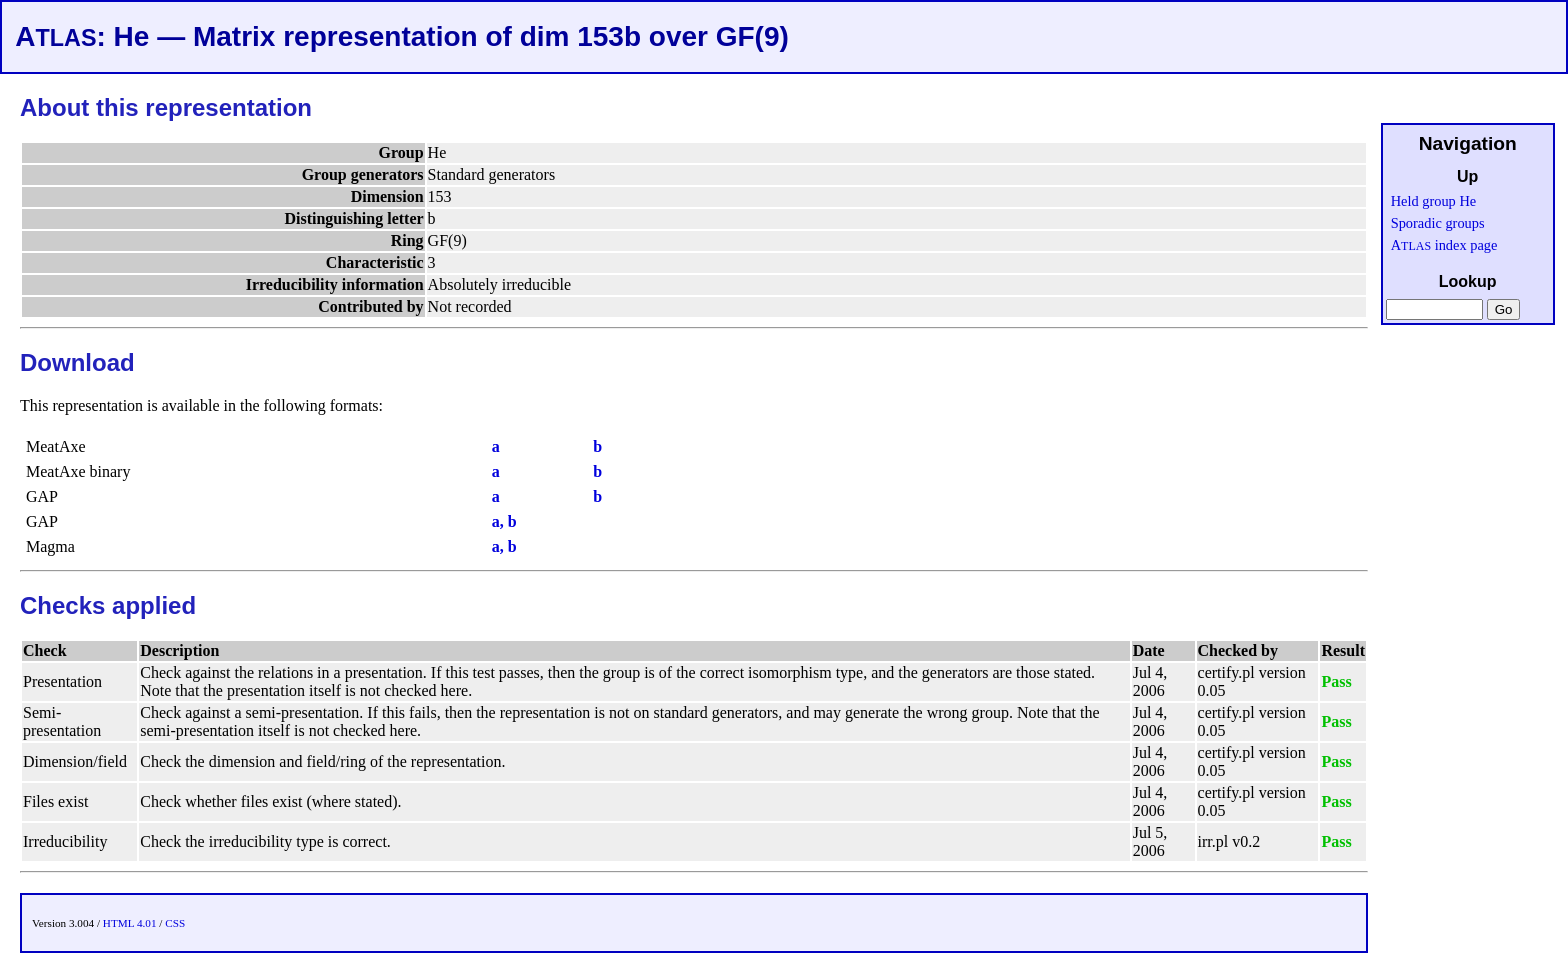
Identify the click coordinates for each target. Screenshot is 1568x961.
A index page (1444, 245)
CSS (175, 923)
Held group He (1434, 201)
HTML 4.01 (130, 923)
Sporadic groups (1438, 223)
